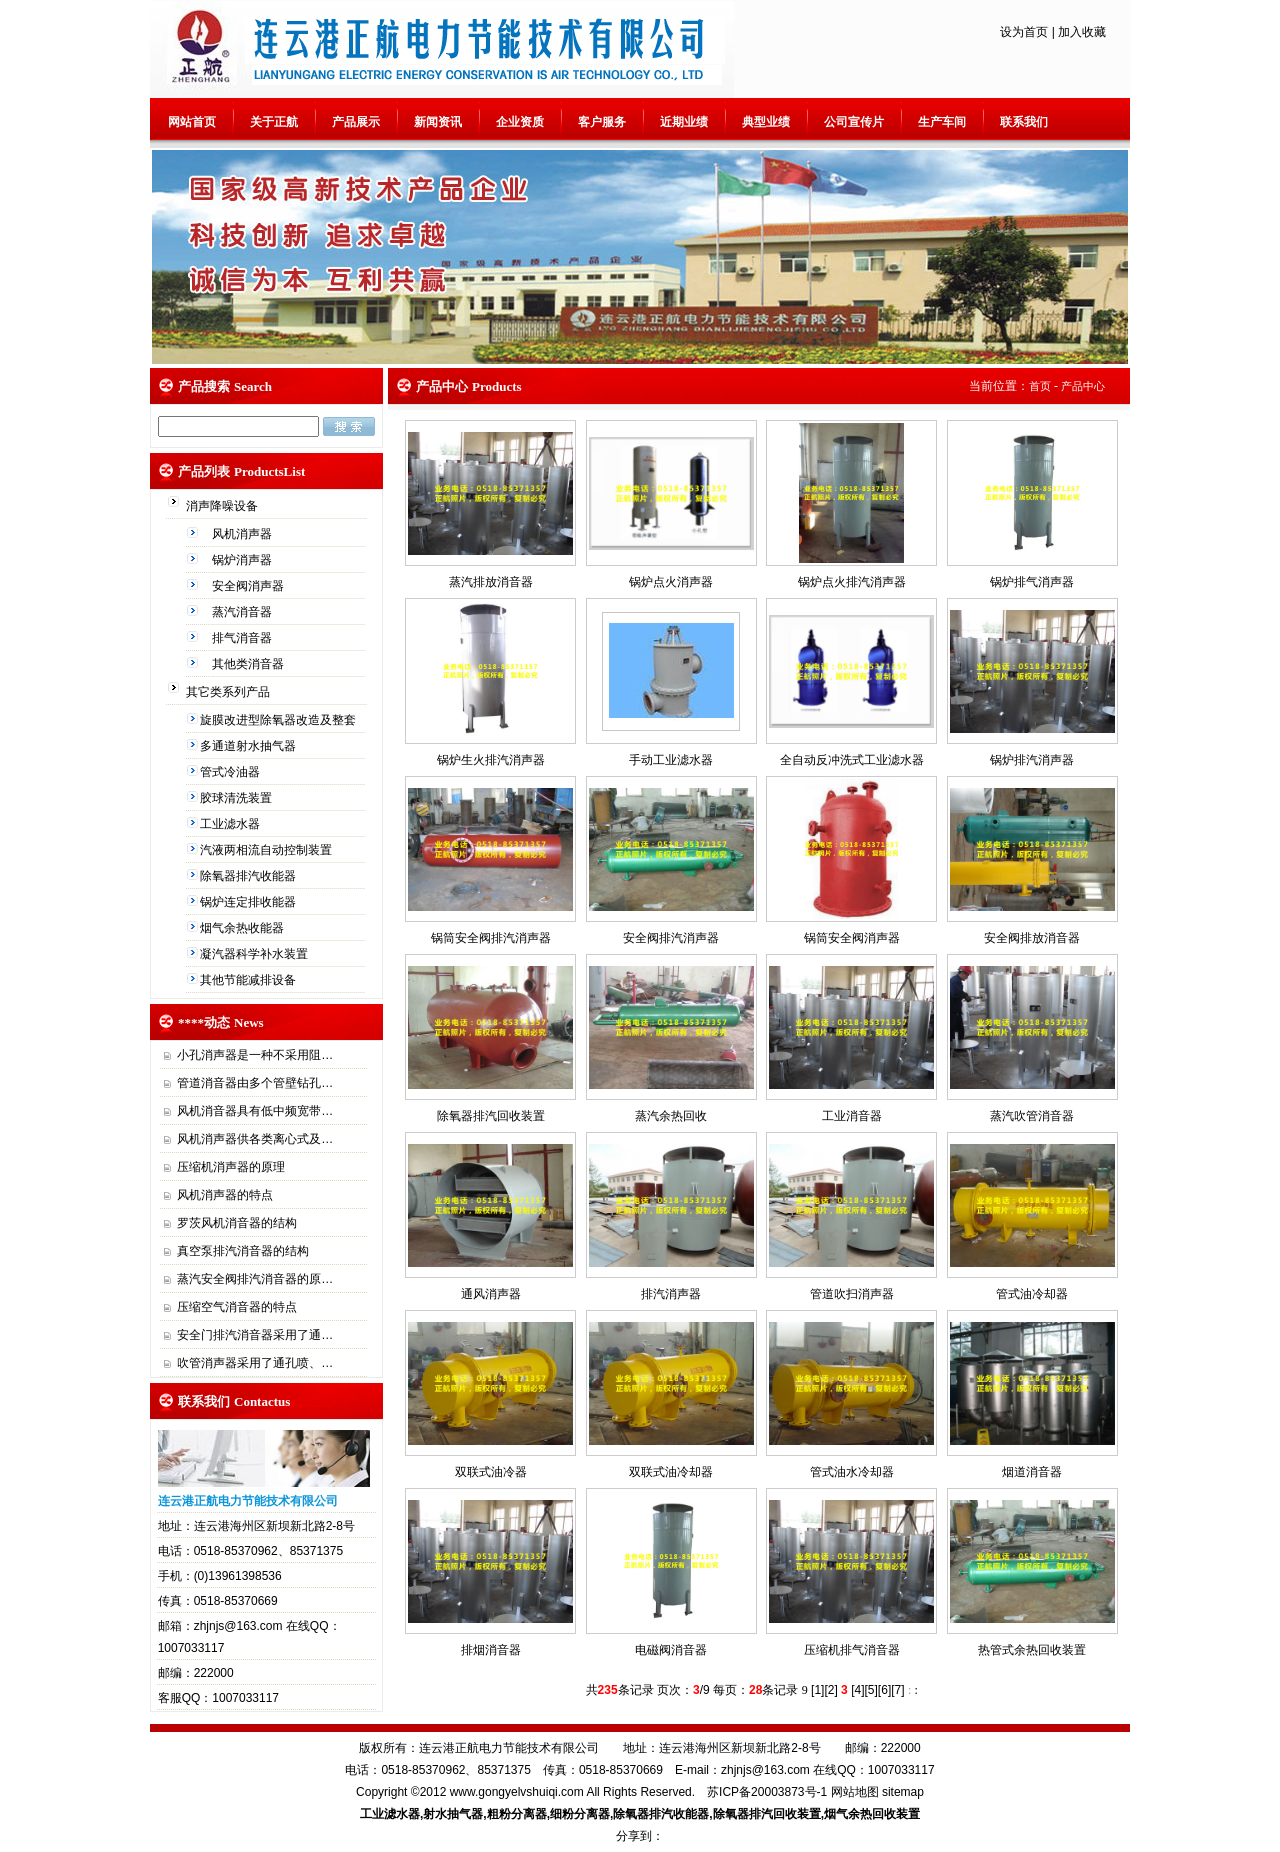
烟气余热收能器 (243, 928)
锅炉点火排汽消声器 (852, 582)
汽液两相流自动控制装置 (267, 850)
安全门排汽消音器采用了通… (255, 1335)
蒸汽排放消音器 (491, 582)
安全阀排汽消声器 (671, 938)
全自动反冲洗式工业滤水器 (852, 760)
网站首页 (192, 122)
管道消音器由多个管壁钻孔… (255, 1083)
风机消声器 (243, 534)
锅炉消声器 (243, 560)
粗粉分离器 (517, 1814)
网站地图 (855, 1792)
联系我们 (1024, 122)
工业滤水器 (231, 824)
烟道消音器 (1032, 1472)
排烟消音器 (491, 1650)
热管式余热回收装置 (1032, 1650)
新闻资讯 (438, 122)
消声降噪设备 (223, 506)
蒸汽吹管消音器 (1032, 1116)
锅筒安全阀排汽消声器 (491, 938)
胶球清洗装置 (237, 798)
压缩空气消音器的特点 (237, 1307)
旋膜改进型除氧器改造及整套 (279, 720)
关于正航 (274, 122)
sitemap (903, 1792)
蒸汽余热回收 (671, 1116)
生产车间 (942, 122)
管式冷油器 (231, 772)
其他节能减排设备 (249, 980)
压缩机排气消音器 (852, 1650)
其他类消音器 (249, 664)
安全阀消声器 (249, 586)
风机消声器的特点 (225, 1195)
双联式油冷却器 (671, 1472)
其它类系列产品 (229, 692)
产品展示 (356, 122)
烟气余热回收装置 (872, 1814)
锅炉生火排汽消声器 (491, 760)
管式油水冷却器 (852, 1472)
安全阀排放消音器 (1032, 938)
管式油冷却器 (1032, 1294)
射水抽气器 (453, 1814)
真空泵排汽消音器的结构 (243, 1251)
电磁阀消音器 (671, 1650)
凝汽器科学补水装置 (255, 954)
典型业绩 (766, 122)
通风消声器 (491, 1294)
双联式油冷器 (491, 1472)
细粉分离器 (580, 1814)
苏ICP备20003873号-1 (767, 1792)
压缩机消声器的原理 (231, 1167)
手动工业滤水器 (671, 760)
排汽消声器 (671, 1294)
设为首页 (1024, 32)
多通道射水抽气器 (249, 746)
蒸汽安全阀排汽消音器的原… (255, 1279)
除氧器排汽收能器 (249, 876)
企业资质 (520, 122)
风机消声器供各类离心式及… (255, 1139)
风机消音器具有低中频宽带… (255, 1111)
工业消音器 (852, 1116)
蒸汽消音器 (243, 612)
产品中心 (1083, 386)
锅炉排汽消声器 (1032, 760)
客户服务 (602, 122)
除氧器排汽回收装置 (491, 1116)
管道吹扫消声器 (852, 1294)
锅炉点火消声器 (671, 582)
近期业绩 (684, 122)
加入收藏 (1082, 32)
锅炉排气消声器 (1032, 582)
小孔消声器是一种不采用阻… (255, 1055)
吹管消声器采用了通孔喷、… (255, 1363)
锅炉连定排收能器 (249, 902)
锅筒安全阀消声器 (852, 938)
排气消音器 (243, 638)
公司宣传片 (854, 122)
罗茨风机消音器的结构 (237, 1223)
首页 (1040, 386)
